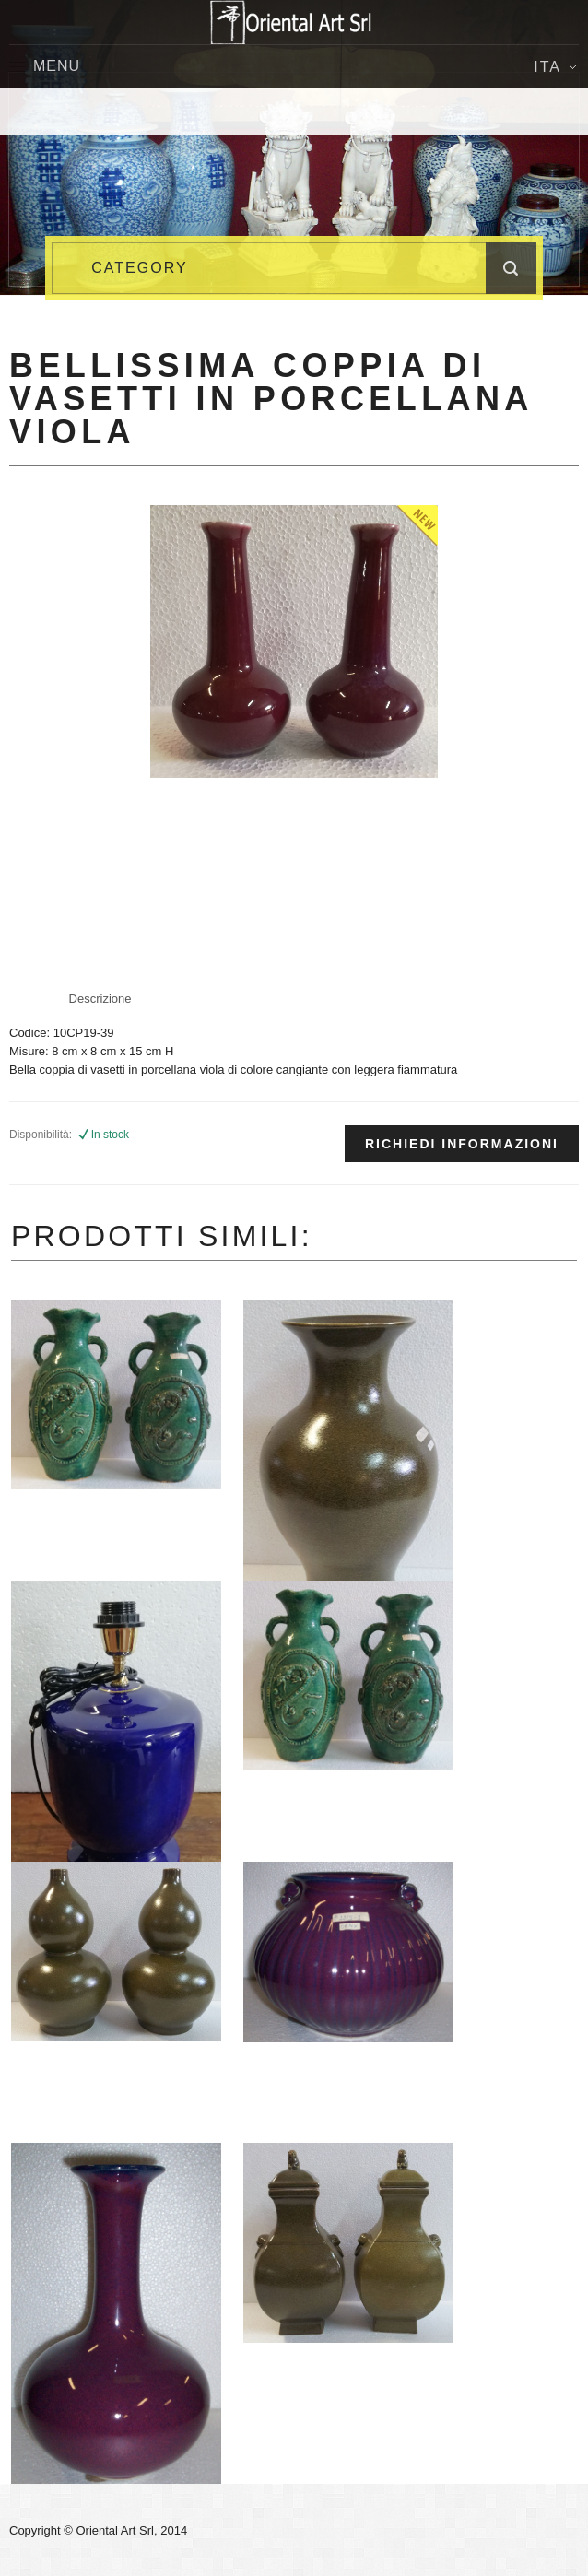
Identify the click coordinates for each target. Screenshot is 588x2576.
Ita (555, 67)
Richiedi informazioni (462, 1143)
